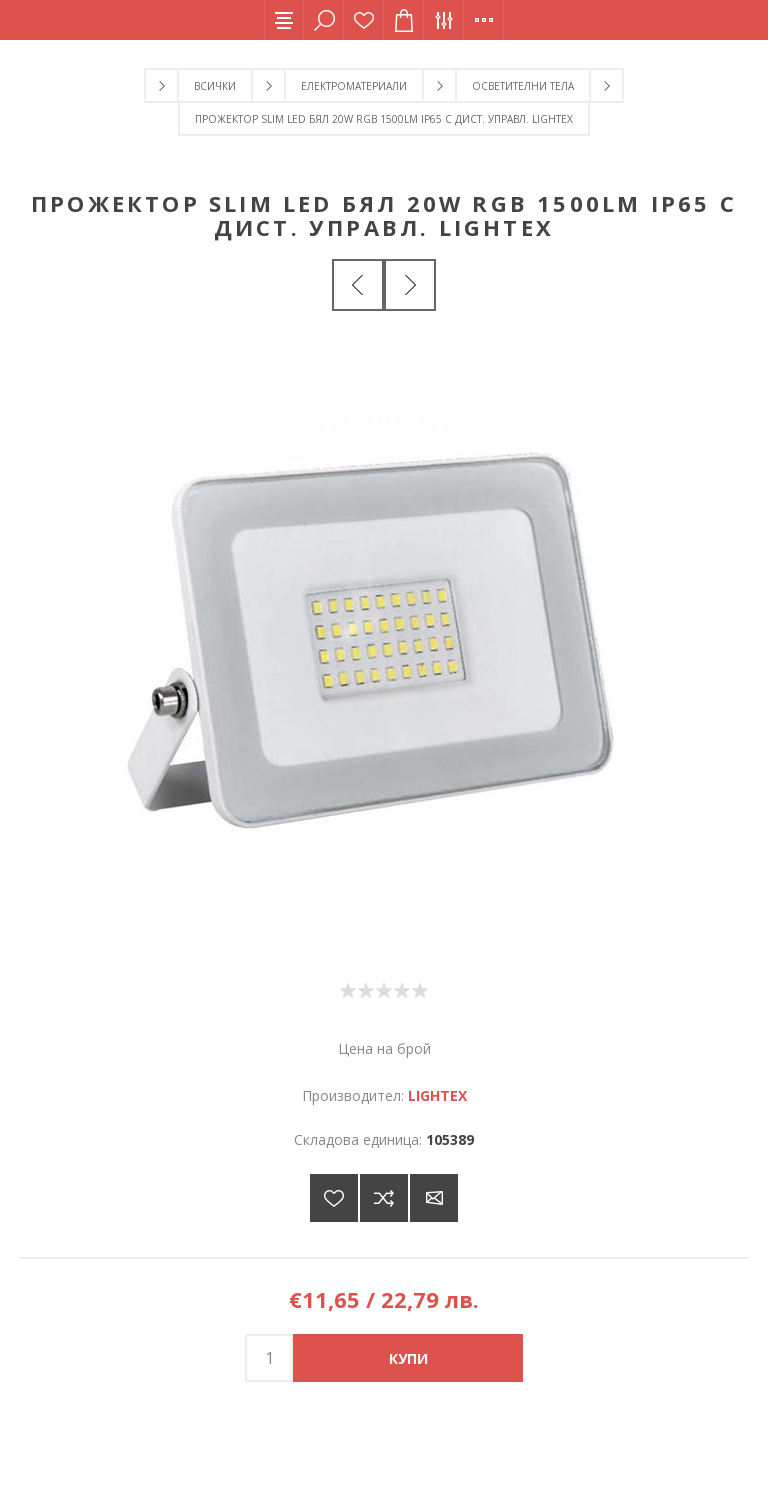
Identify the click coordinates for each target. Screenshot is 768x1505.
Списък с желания (364, 20)
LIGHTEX (437, 1095)
